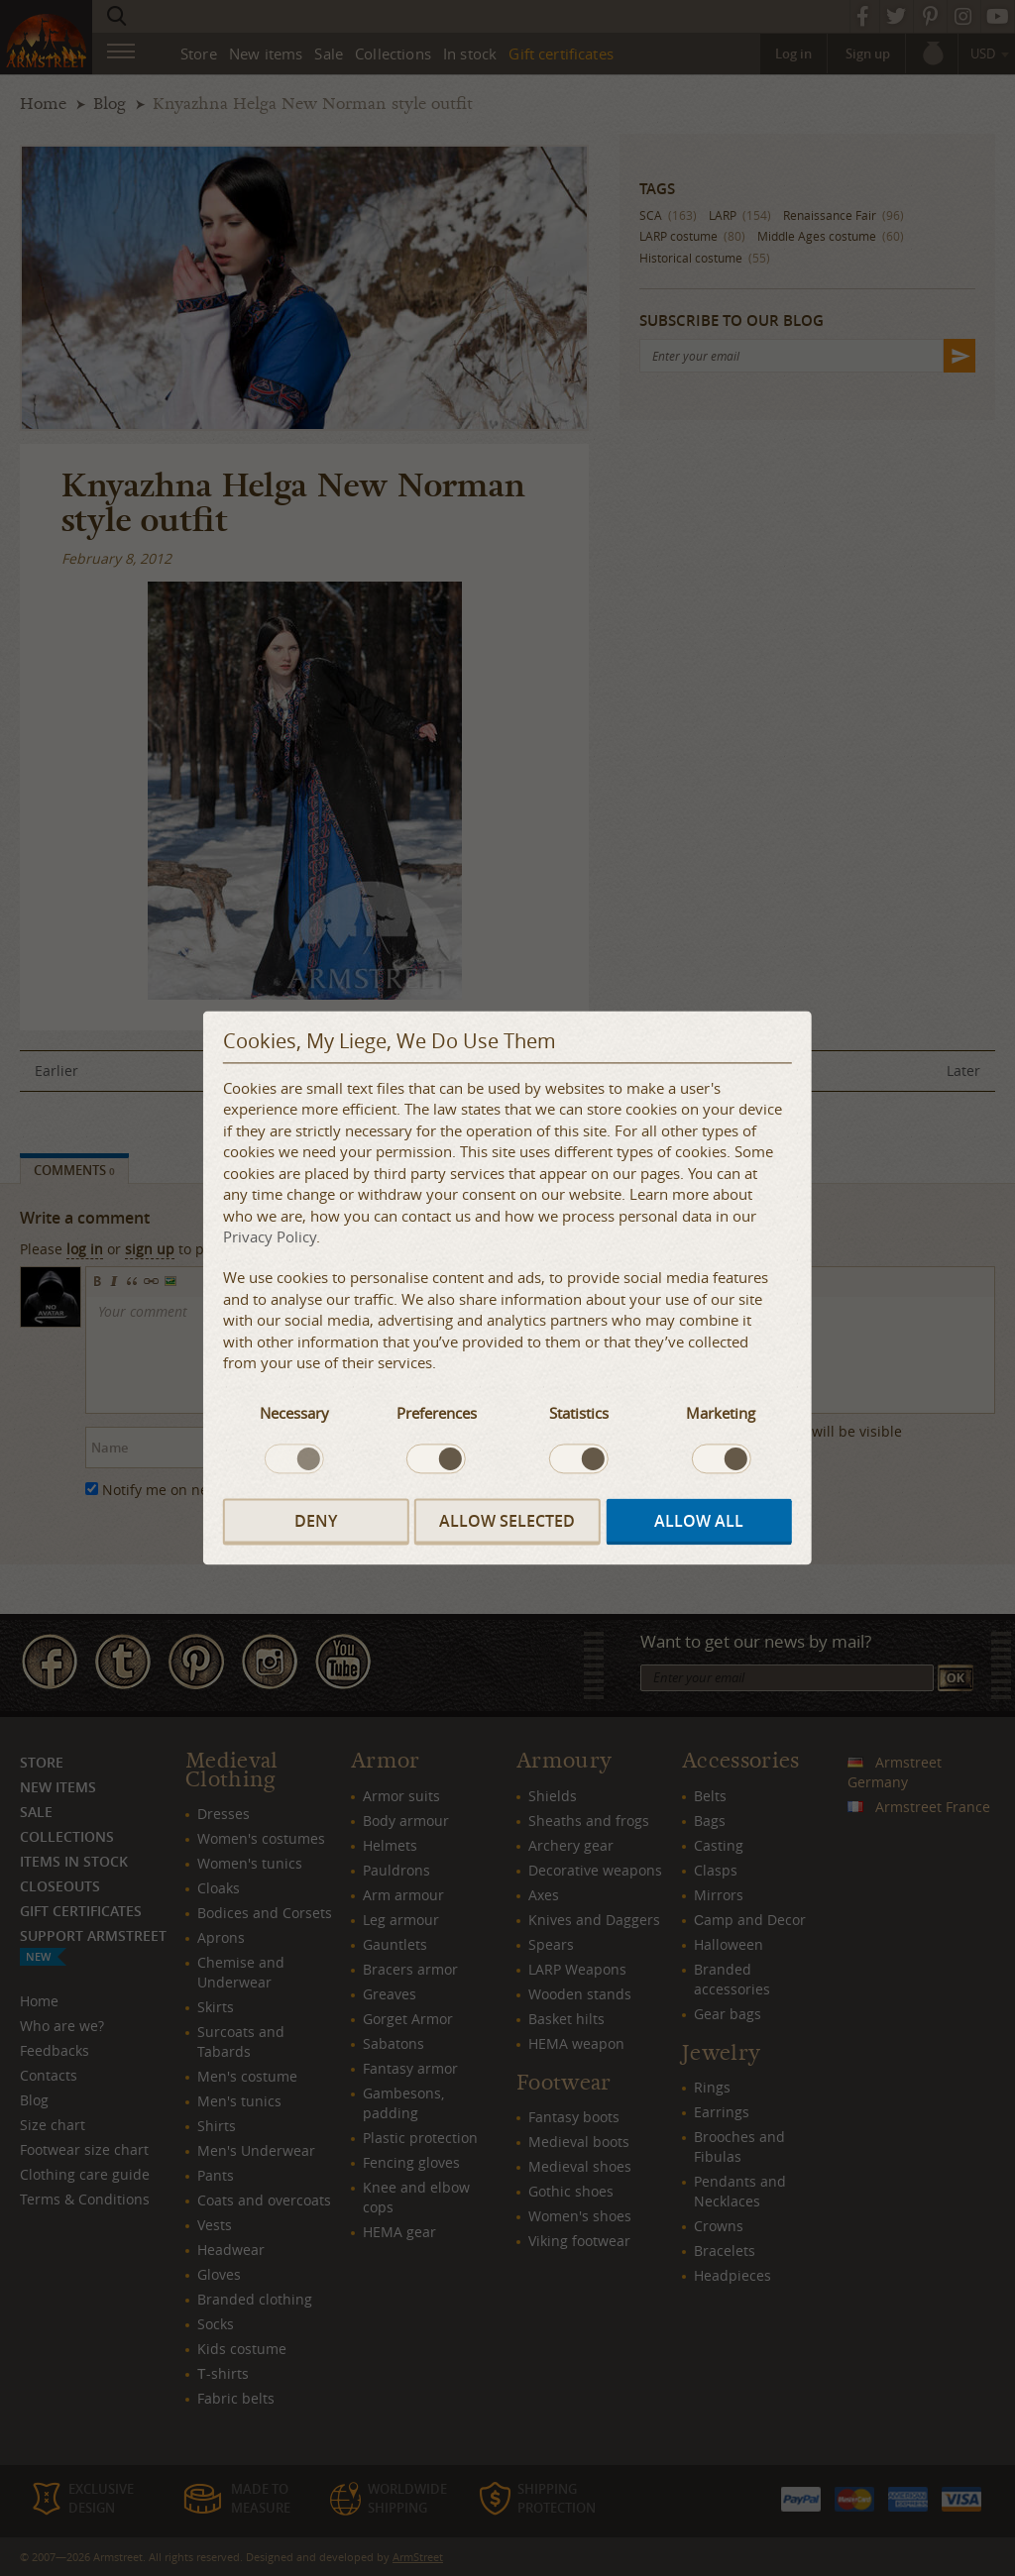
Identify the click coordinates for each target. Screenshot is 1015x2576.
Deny (315, 1522)
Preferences (436, 1414)
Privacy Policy (269, 1236)
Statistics (579, 1414)
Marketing (720, 1414)
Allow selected (507, 1522)
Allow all (698, 1522)
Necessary (294, 1414)
